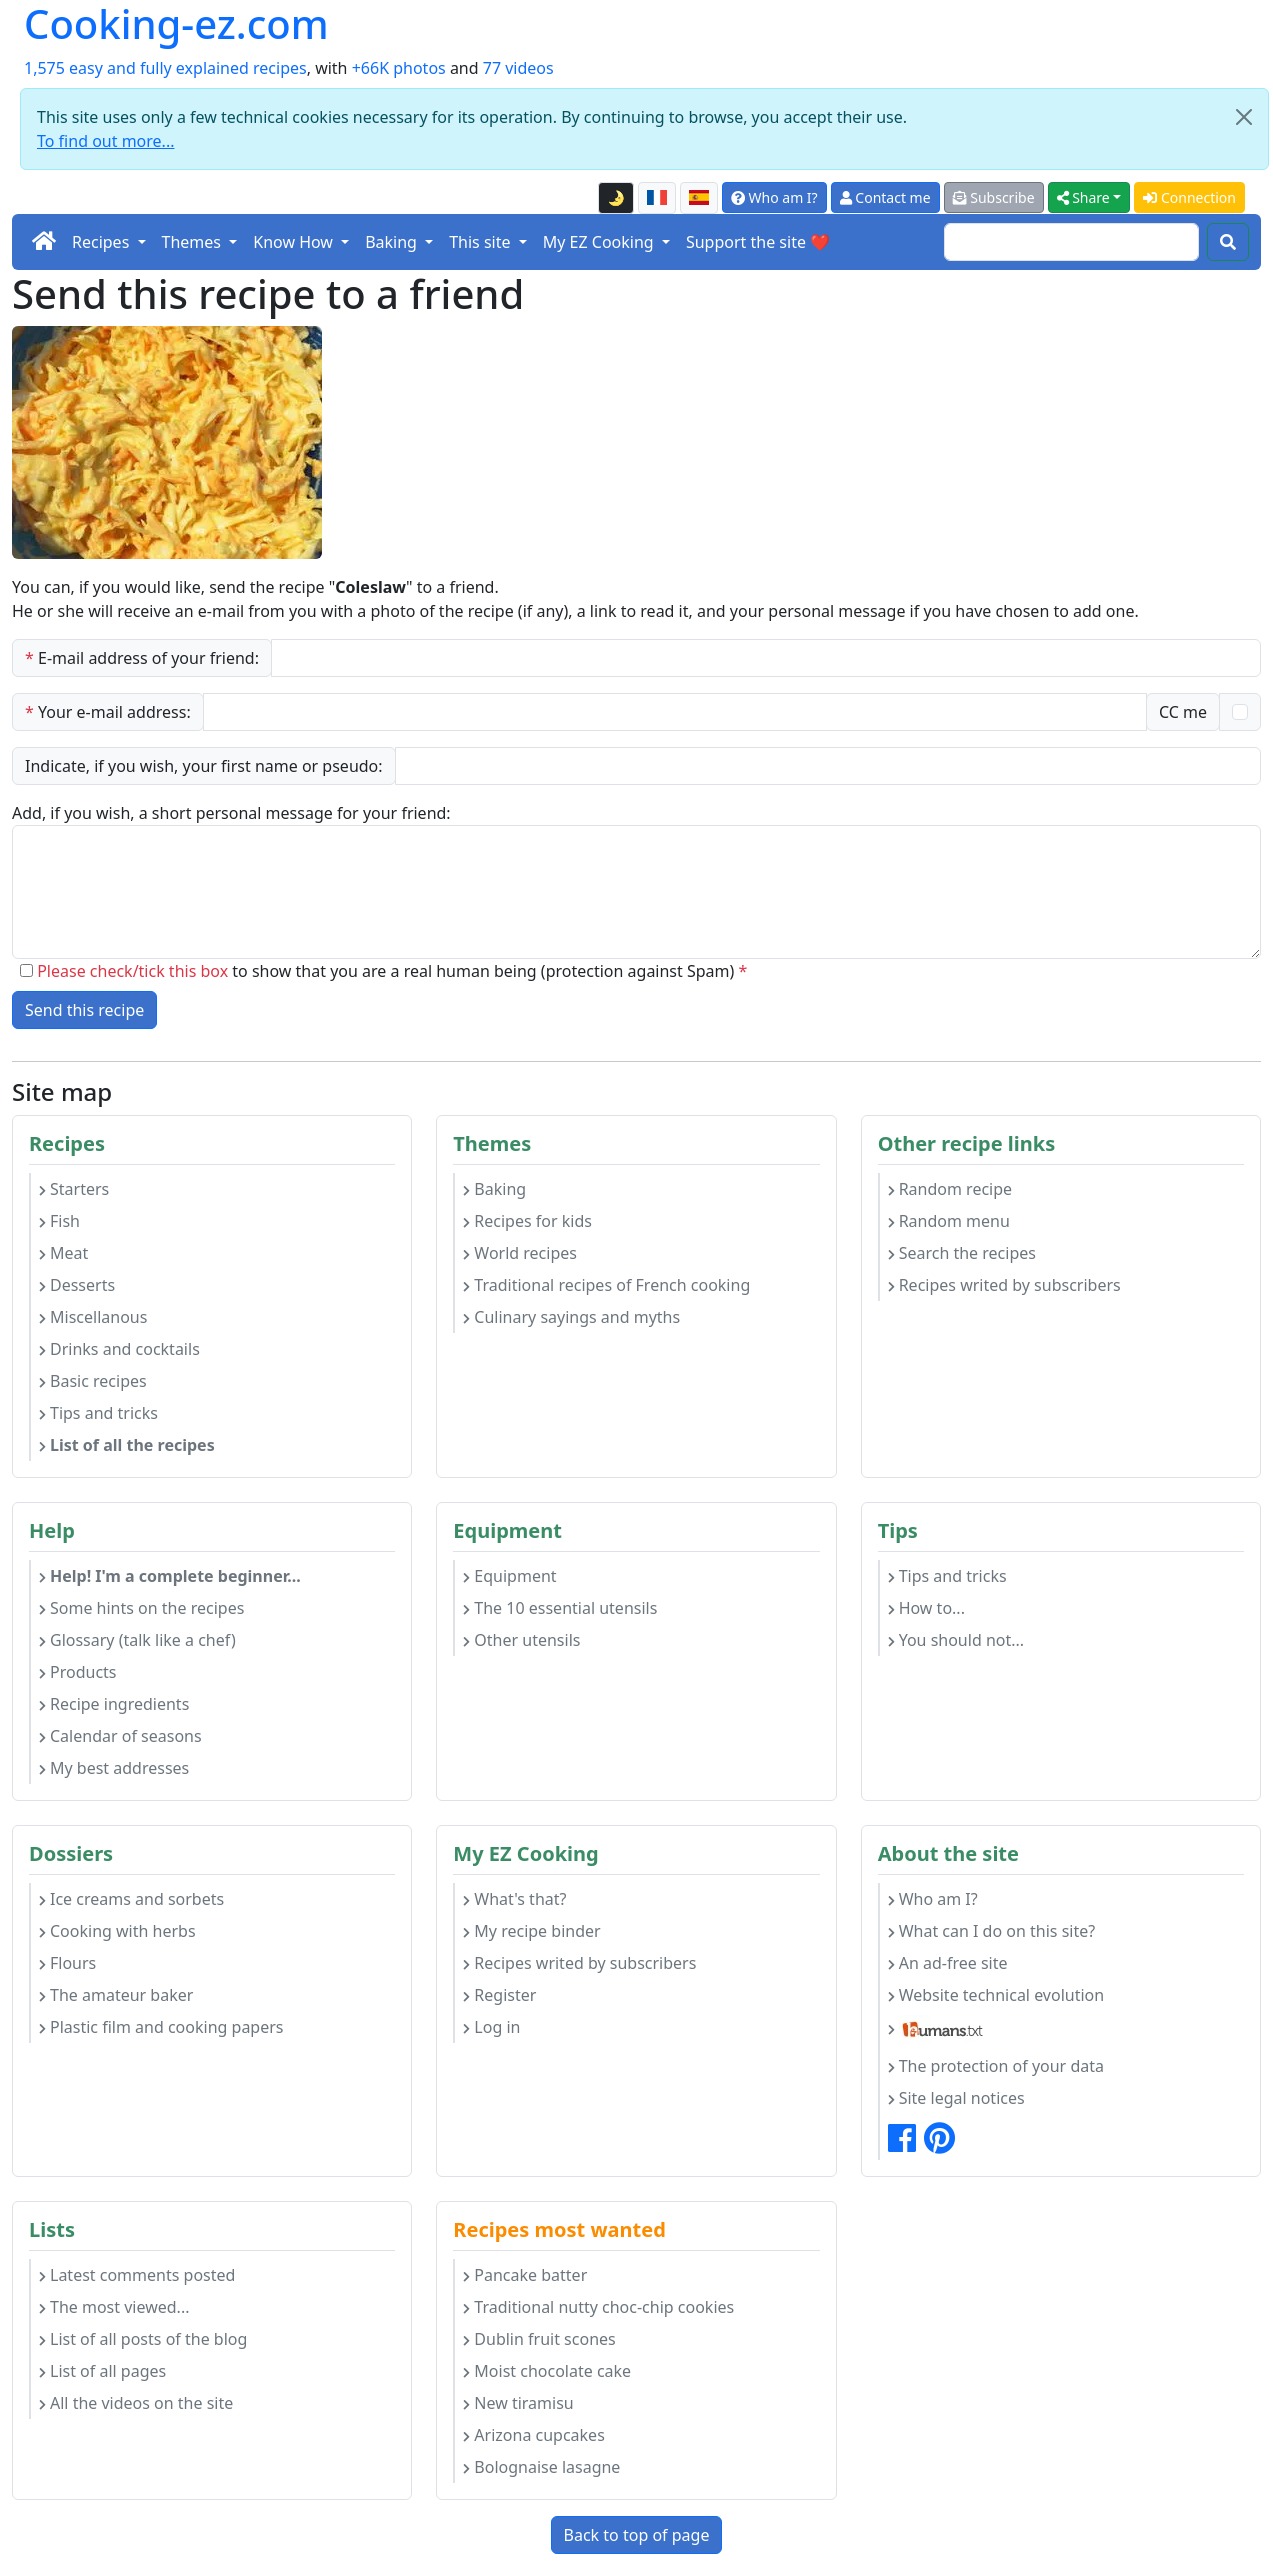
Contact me (885, 197)
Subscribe (994, 197)
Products (78, 1672)
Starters (74, 1189)
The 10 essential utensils (560, 1608)
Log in (491, 2027)
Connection (1189, 197)
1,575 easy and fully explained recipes (165, 68)
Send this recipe (84, 1010)
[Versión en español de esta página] (699, 198)
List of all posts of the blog (143, 2339)
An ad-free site (948, 1963)
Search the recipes (962, 1253)
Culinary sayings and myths (571, 1317)
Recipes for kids (527, 1221)
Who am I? (774, 197)
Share (1083, 197)
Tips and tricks (98, 1413)
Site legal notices (956, 2098)
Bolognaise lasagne (541, 2467)
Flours (67, 1963)
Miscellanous (93, 1317)
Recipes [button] (102, 242)
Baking (494, 1189)
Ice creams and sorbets (131, 1899)
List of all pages (102, 2371)
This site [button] (482, 242)
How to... (926, 1608)
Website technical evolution (996, 1995)
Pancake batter (525, 2275)
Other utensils (521, 1640)
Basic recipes (93, 1381)
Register (499, 1995)
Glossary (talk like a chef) (137, 1640)
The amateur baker (116, 1995)
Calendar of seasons (120, 1736)
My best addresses (114, 1768)
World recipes (520, 1253)
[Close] (1244, 117)
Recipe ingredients (114, 1704)
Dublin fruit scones (539, 2339)
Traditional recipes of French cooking (606, 1285)
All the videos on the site (136, 2403)
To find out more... (105, 141)
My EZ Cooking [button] (600, 242)
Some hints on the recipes (141, 1608)
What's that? (514, 1899)
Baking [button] (393, 242)
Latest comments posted (137, 2275)
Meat (63, 1253)
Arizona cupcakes (533, 2435)
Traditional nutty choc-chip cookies (598, 2307)
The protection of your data (996, 2066)
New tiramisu (518, 2403)
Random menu (949, 1221)
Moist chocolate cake (547, 2371)
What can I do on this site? (992, 1931)
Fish (59, 1221)
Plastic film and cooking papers (161, 2027)
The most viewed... (114, 2307)
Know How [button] (295, 242)
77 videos (518, 68)
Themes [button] (194, 242)
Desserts (77, 1285)
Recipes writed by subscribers (1004, 1285)
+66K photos (399, 68)
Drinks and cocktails (119, 1349)
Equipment (509, 1576)
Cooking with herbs (117, 1931)
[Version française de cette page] (657, 198)
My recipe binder (531, 1931)
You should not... (956, 1640)
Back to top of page (637, 2535)
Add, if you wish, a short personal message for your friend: (231, 813)
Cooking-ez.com (176, 24)
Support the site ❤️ (758, 242)
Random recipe (950, 1189)
